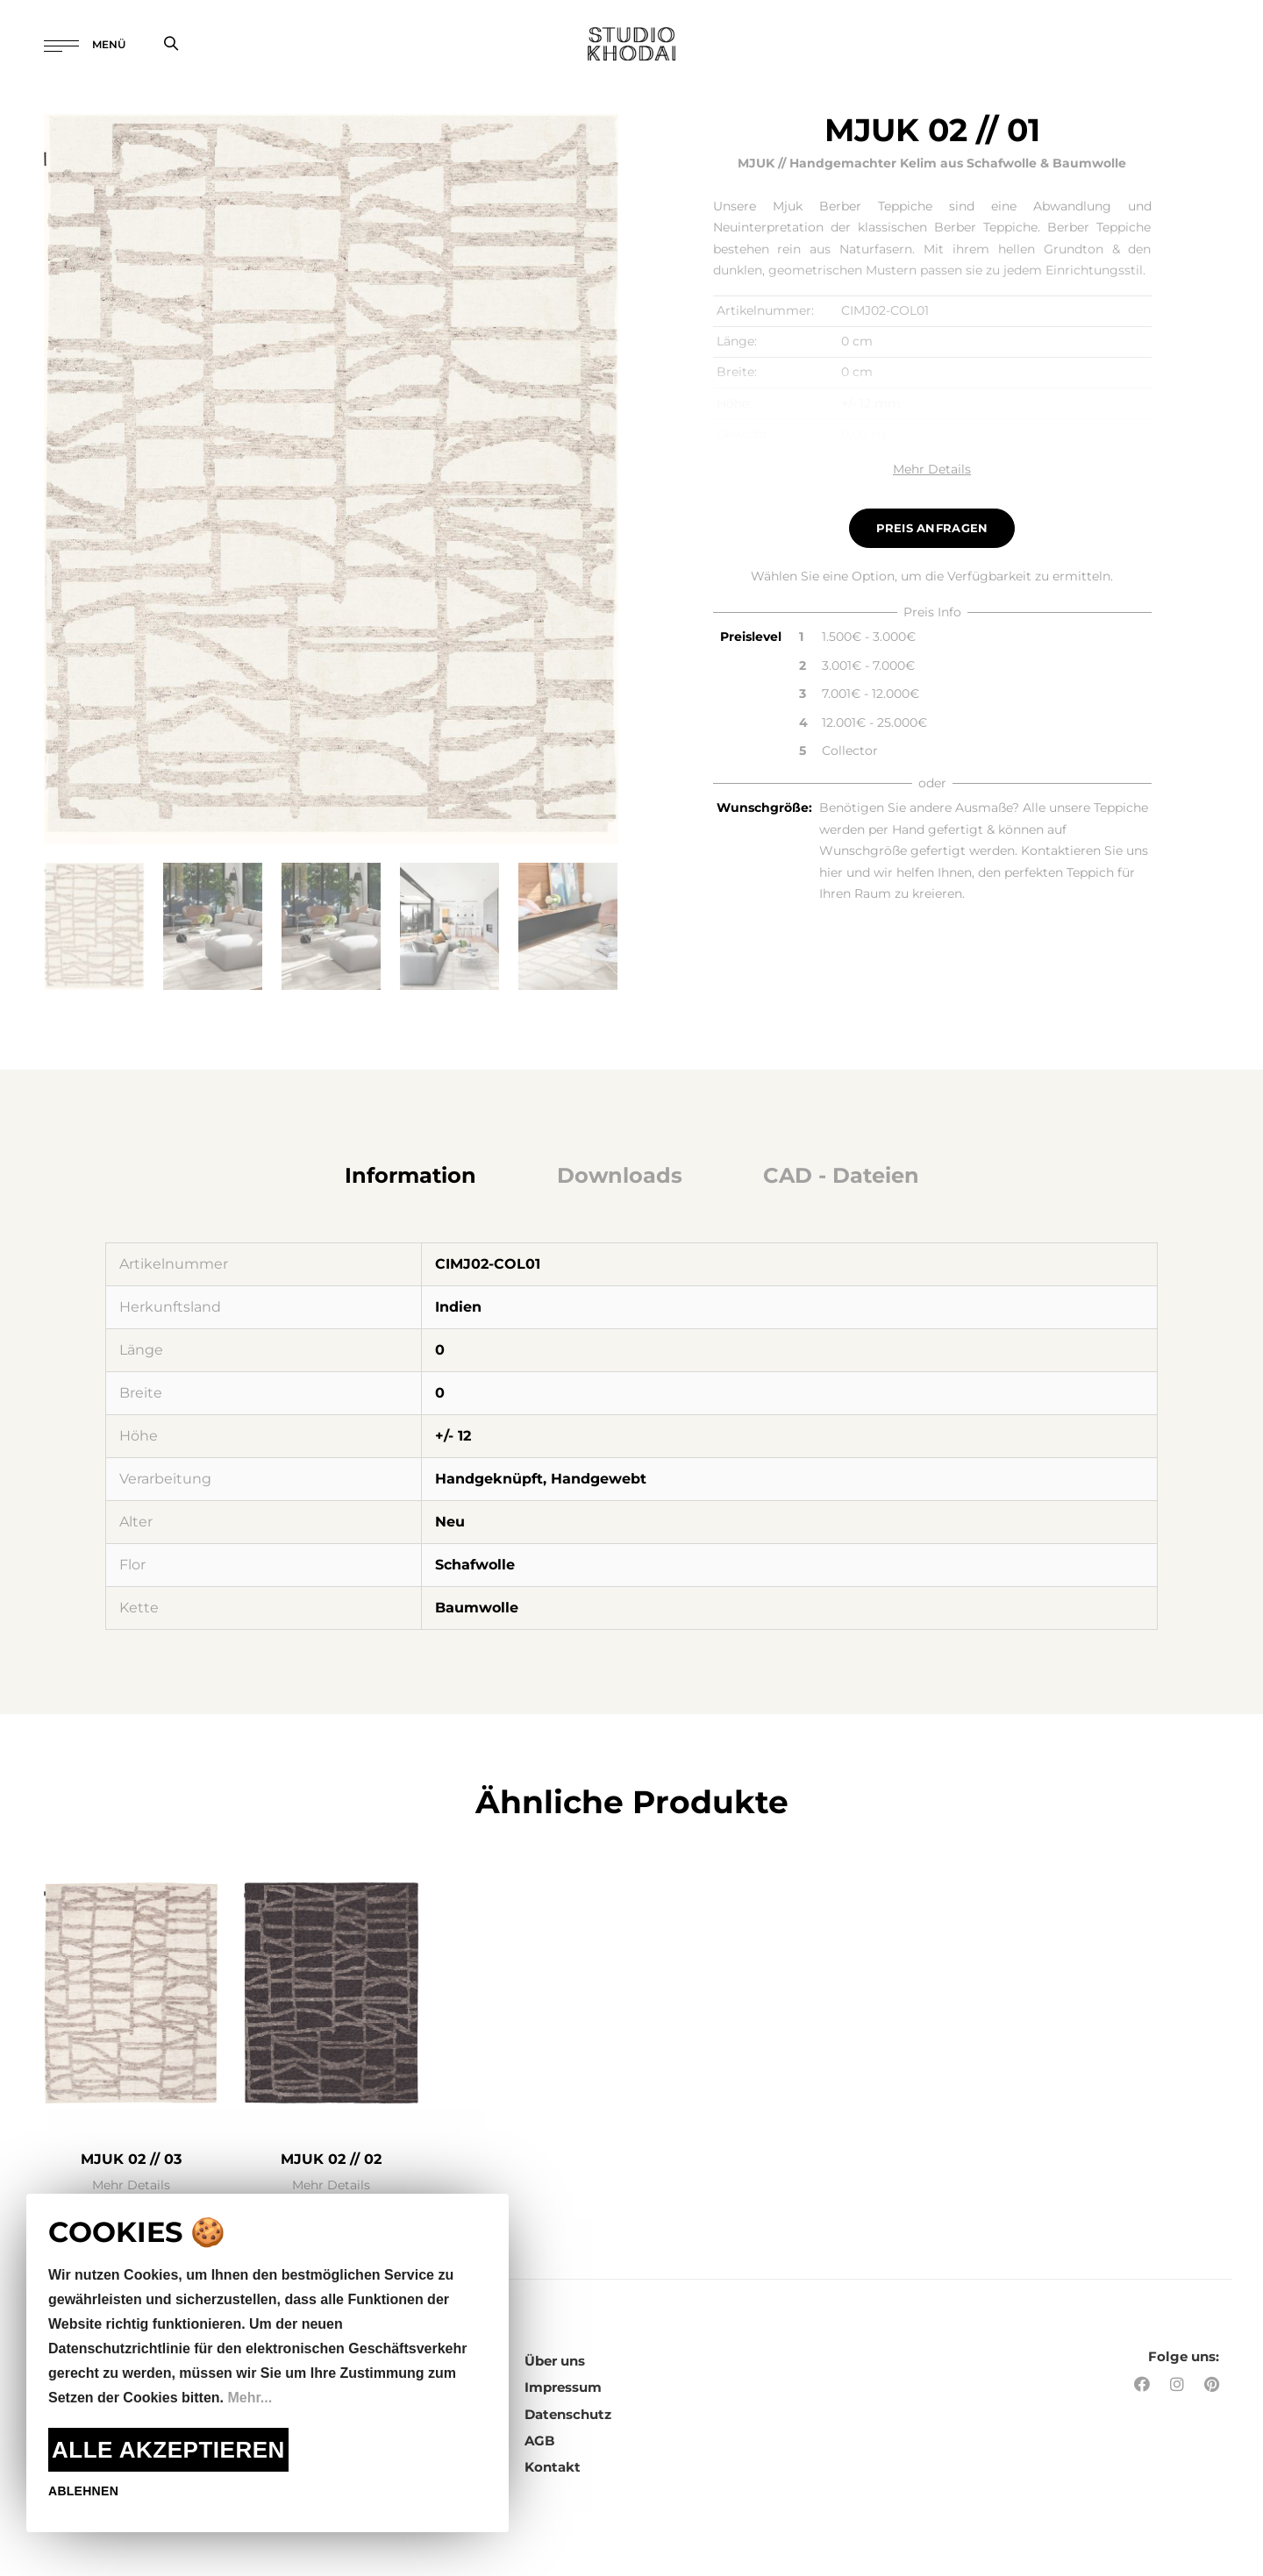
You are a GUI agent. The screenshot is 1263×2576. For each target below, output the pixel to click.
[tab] (410, 1175)
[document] (267, 2363)
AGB (539, 2440)
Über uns (554, 2360)
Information (410, 1175)
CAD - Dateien (841, 1175)
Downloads (619, 1175)
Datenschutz (567, 2414)
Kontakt (552, 2467)
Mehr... (249, 2397)
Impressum (563, 2387)
